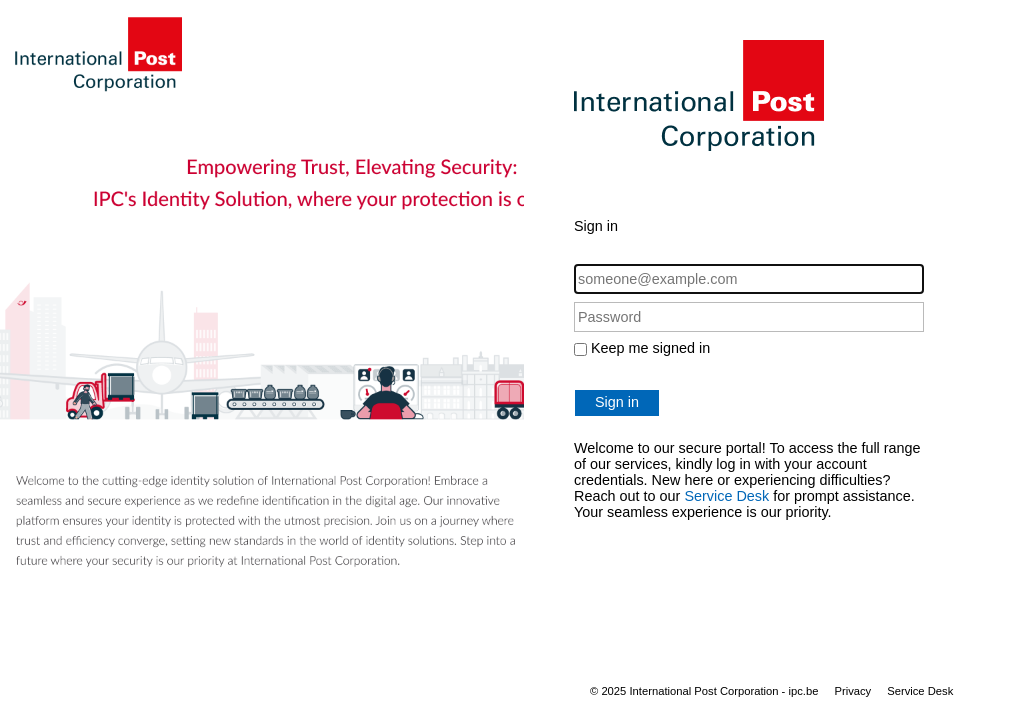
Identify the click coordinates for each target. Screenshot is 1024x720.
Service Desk (726, 496)
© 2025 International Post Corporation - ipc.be (704, 691)
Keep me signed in (650, 348)
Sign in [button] (617, 402)
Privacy (852, 691)
